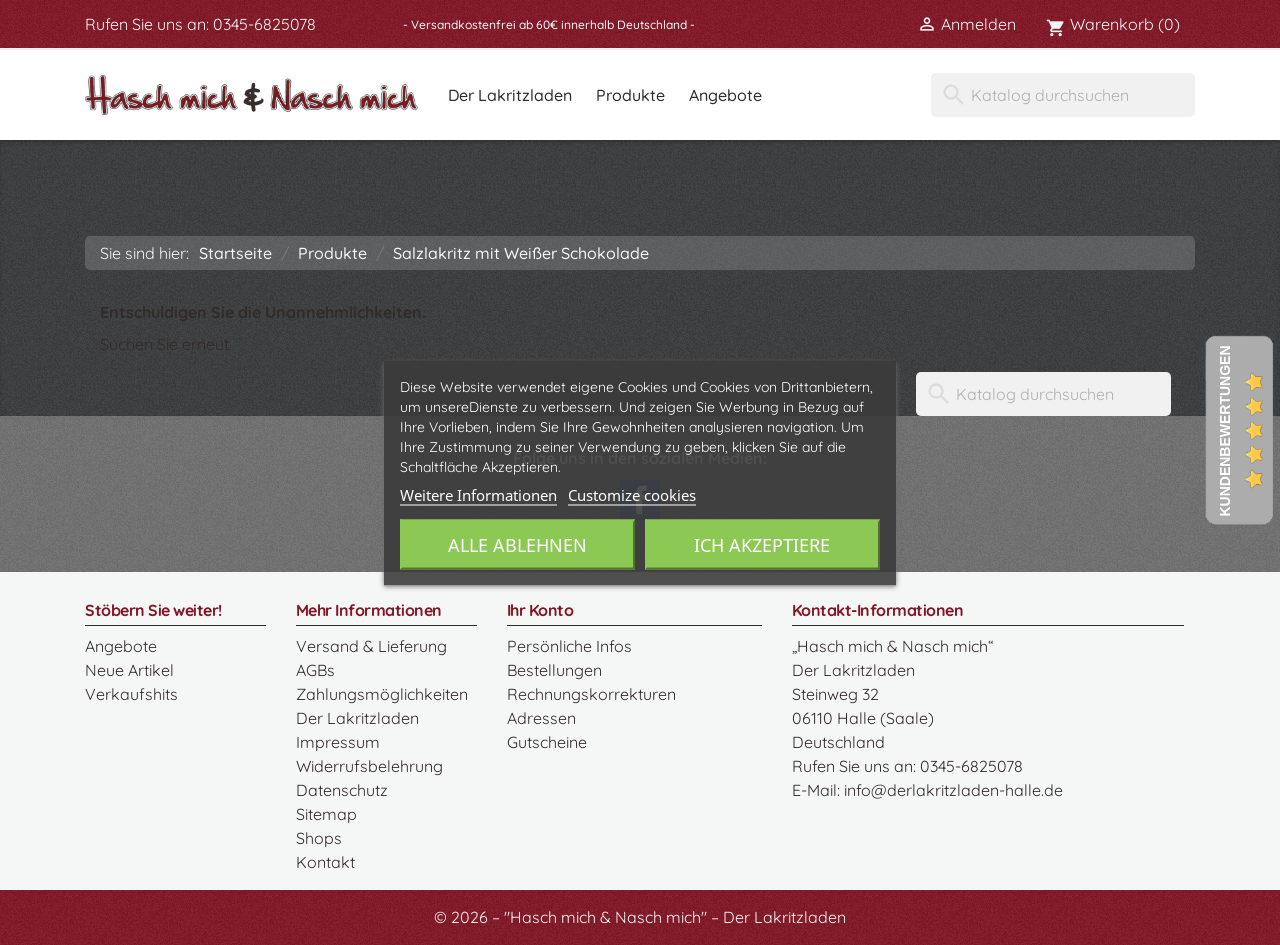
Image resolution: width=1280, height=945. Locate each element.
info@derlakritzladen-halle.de (953, 790)
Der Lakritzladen (510, 95)
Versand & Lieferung (371, 646)
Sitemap (326, 814)
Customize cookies (632, 494)
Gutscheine (547, 742)
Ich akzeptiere (762, 544)
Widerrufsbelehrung (369, 766)
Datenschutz (342, 790)
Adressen (541, 718)
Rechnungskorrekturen (591, 694)
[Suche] (1063, 95)
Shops (319, 838)
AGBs (315, 670)
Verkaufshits (131, 694)
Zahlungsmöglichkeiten (382, 694)
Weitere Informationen (478, 494)
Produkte (630, 95)
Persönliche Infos (569, 646)
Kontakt (325, 862)
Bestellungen (554, 670)
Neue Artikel (129, 670)
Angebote (725, 95)
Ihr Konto (540, 610)
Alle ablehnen (517, 544)
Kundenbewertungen (1225, 430)
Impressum (338, 742)
